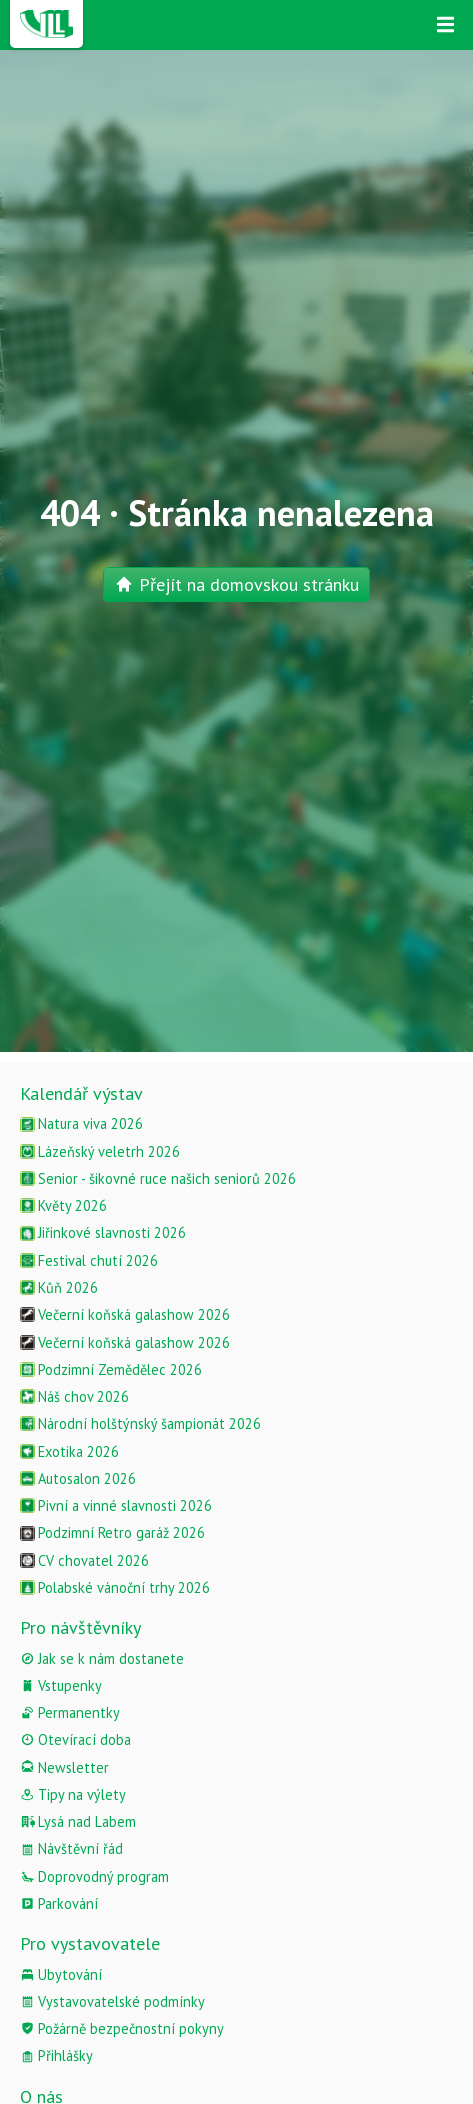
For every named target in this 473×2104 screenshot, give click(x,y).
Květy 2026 (63, 1205)
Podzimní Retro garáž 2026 (112, 1532)
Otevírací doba (75, 1739)
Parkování (59, 1903)
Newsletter (64, 1767)
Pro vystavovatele (90, 1943)
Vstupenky (61, 1685)
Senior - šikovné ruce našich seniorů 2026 (158, 1178)
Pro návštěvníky (80, 1627)
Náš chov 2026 (74, 1396)
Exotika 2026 (69, 1451)
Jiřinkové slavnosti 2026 (103, 1232)
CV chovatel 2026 (84, 1560)
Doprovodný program (94, 1876)
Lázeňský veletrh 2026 (100, 1151)
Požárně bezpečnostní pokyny (122, 2028)
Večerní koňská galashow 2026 (125, 1314)
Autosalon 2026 (78, 1478)
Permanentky (70, 1712)
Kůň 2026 (59, 1287)
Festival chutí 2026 (89, 1260)
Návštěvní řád (71, 1848)
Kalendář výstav (81, 1093)
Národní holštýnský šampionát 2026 (140, 1423)
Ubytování (61, 1974)
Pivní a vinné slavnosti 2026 (116, 1505)
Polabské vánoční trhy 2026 (115, 1587)
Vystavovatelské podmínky (112, 2001)
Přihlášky (56, 2055)
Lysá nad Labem (78, 1821)
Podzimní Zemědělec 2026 (111, 1369)
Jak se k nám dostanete (102, 1658)
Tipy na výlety (73, 1794)
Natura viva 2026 (81, 1123)
